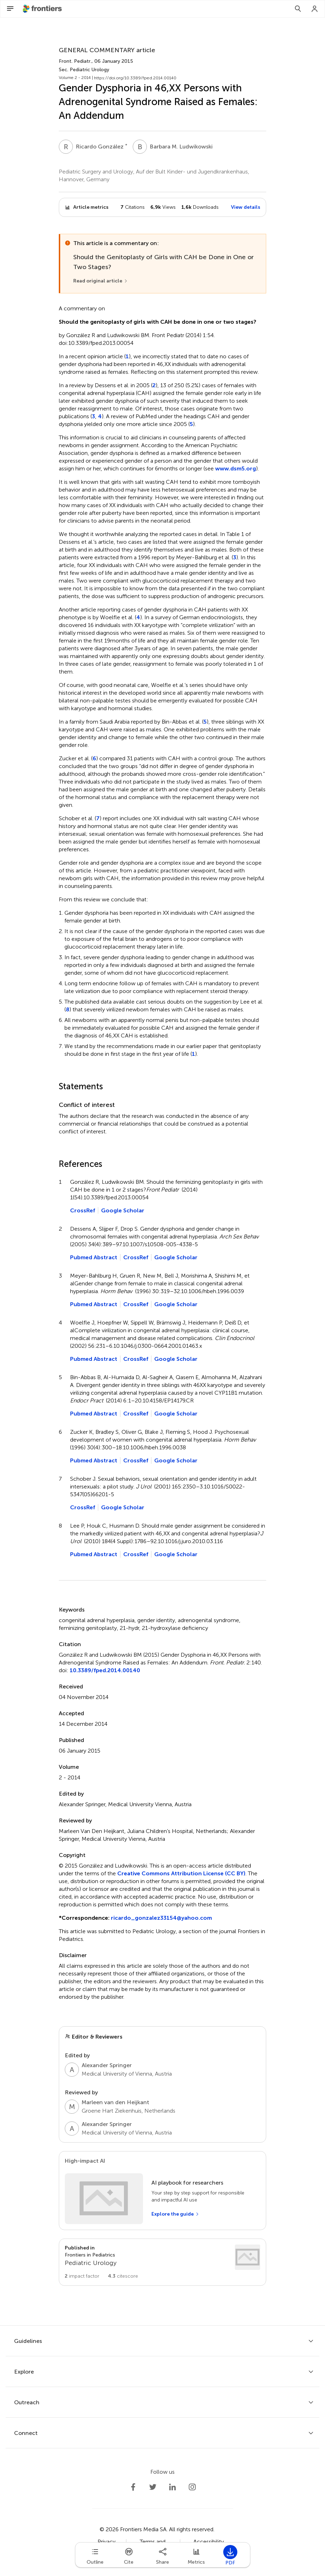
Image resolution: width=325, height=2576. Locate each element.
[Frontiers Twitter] (153, 2487)
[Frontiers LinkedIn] (172, 2487)
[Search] (298, 9)
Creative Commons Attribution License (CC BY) (181, 1873)
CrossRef (82, 1210)
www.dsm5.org (235, 468)
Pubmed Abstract (93, 1257)
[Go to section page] (162, 2262)
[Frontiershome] (43, 9)
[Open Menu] (10, 9)
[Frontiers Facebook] (133, 2487)
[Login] (315, 9)
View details (245, 207)
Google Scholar (122, 1210)
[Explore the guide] (175, 2214)
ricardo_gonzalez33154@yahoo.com (161, 1917)
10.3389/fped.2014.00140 (105, 1670)
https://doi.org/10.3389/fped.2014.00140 (135, 77)
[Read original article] (100, 281)
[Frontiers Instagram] (192, 2487)
